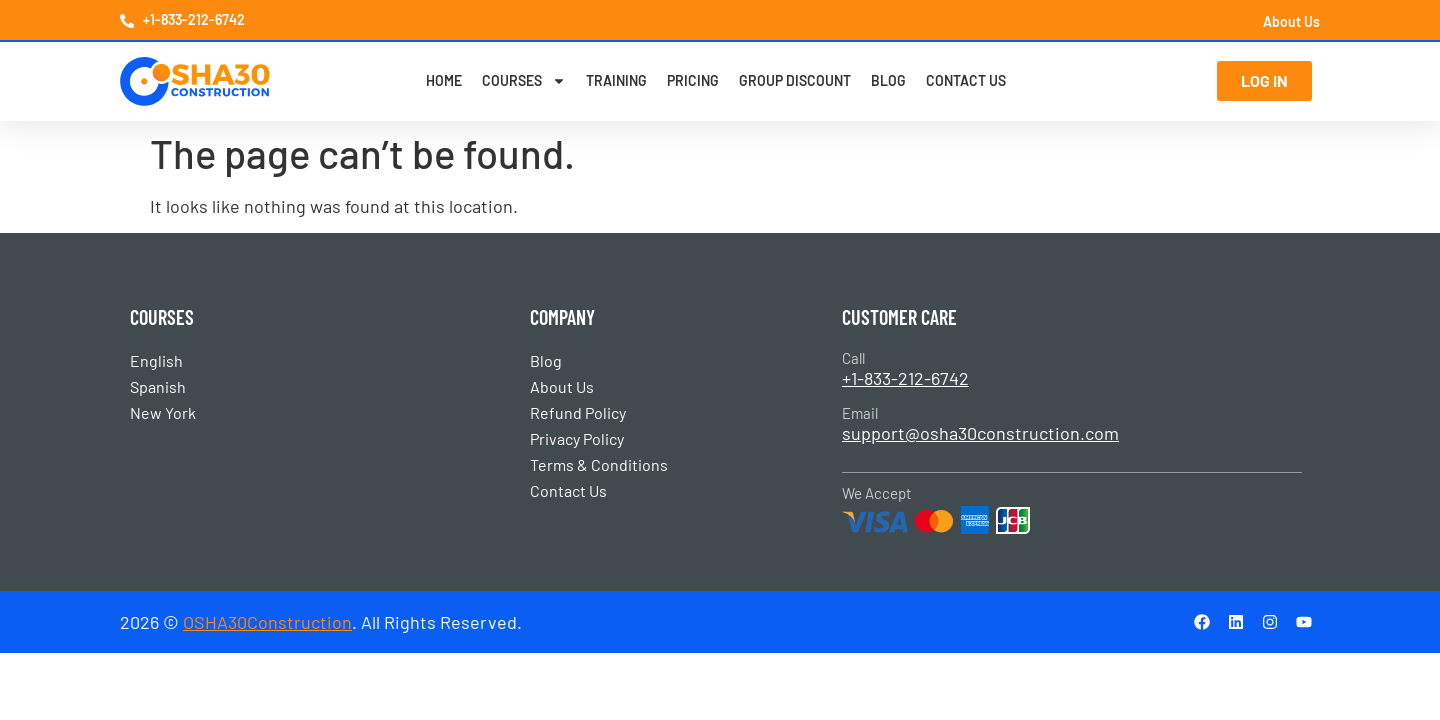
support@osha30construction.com (980, 433)
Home (444, 80)
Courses (524, 81)
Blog (888, 80)
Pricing (693, 80)
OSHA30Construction (267, 622)
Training (616, 80)
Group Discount (795, 80)
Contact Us (966, 80)
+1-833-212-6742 (905, 378)
